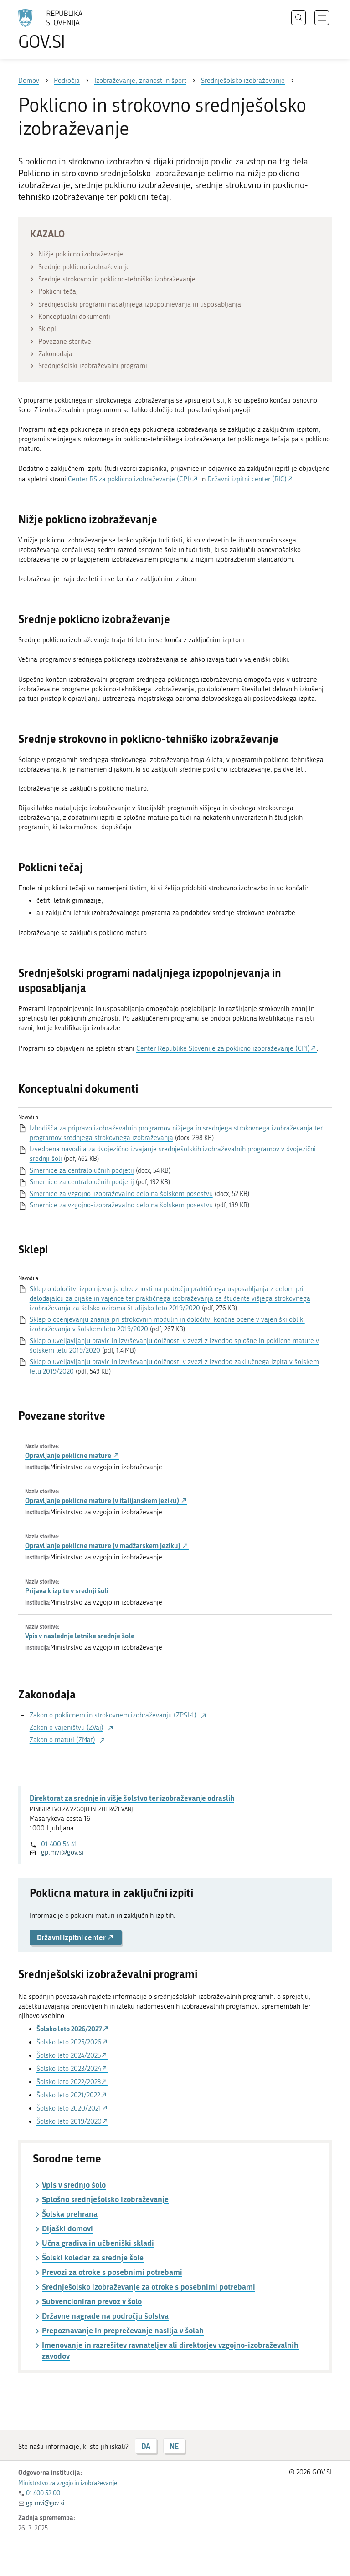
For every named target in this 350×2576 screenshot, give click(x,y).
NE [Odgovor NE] (174, 2446)
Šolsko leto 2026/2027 (69, 2029)
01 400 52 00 (43, 2493)
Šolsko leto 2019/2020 (69, 2121)
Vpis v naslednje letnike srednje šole (79, 1635)
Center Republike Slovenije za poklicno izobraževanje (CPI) (223, 1048)
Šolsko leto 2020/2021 (68, 2108)
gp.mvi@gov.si (62, 1852)
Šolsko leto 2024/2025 (68, 2055)
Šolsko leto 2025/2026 (68, 2042)
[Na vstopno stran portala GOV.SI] (63, 29)
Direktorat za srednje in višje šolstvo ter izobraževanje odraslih (132, 1798)
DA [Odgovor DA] (145, 2446)
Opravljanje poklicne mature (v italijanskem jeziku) (106, 1500)
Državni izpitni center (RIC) (247, 479)
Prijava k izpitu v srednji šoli (66, 1590)
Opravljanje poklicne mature (72, 1455)
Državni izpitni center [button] (75, 1937)
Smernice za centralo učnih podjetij (82, 1170)
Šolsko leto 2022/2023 (68, 2082)
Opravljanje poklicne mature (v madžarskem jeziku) (107, 1545)
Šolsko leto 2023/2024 (68, 2069)
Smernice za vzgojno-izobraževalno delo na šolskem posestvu (121, 1194)
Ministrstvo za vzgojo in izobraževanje (67, 2483)
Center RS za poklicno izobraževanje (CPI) (129, 479)
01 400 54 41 (59, 1844)
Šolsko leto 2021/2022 (68, 2095)
